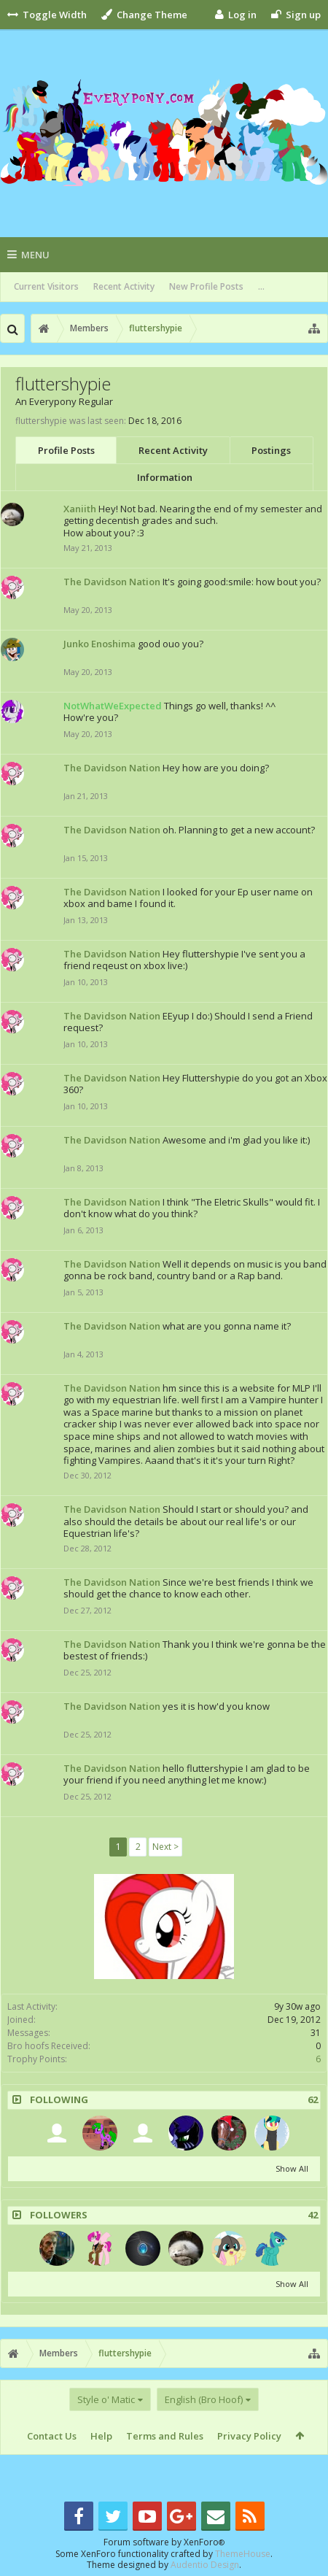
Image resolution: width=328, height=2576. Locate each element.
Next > (165, 1846)
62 (313, 2100)
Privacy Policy (249, 2435)
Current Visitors (46, 286)
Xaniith (79, 508)
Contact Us (52, 2435)
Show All (292, 2168)
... (261, 286)
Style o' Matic (106, 2399)
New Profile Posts (206, 286)
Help (101, 2435)
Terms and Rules (164, 2435)
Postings (271, 450)
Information (164, 477)
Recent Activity (124, 286)
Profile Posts (66, 450)
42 (313, 2215)
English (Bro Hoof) (204, 2399)
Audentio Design (205, 2564)
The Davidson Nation (111, 581)
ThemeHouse (242, 2554)
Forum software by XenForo (164, 2542)
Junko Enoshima (99, 643)
